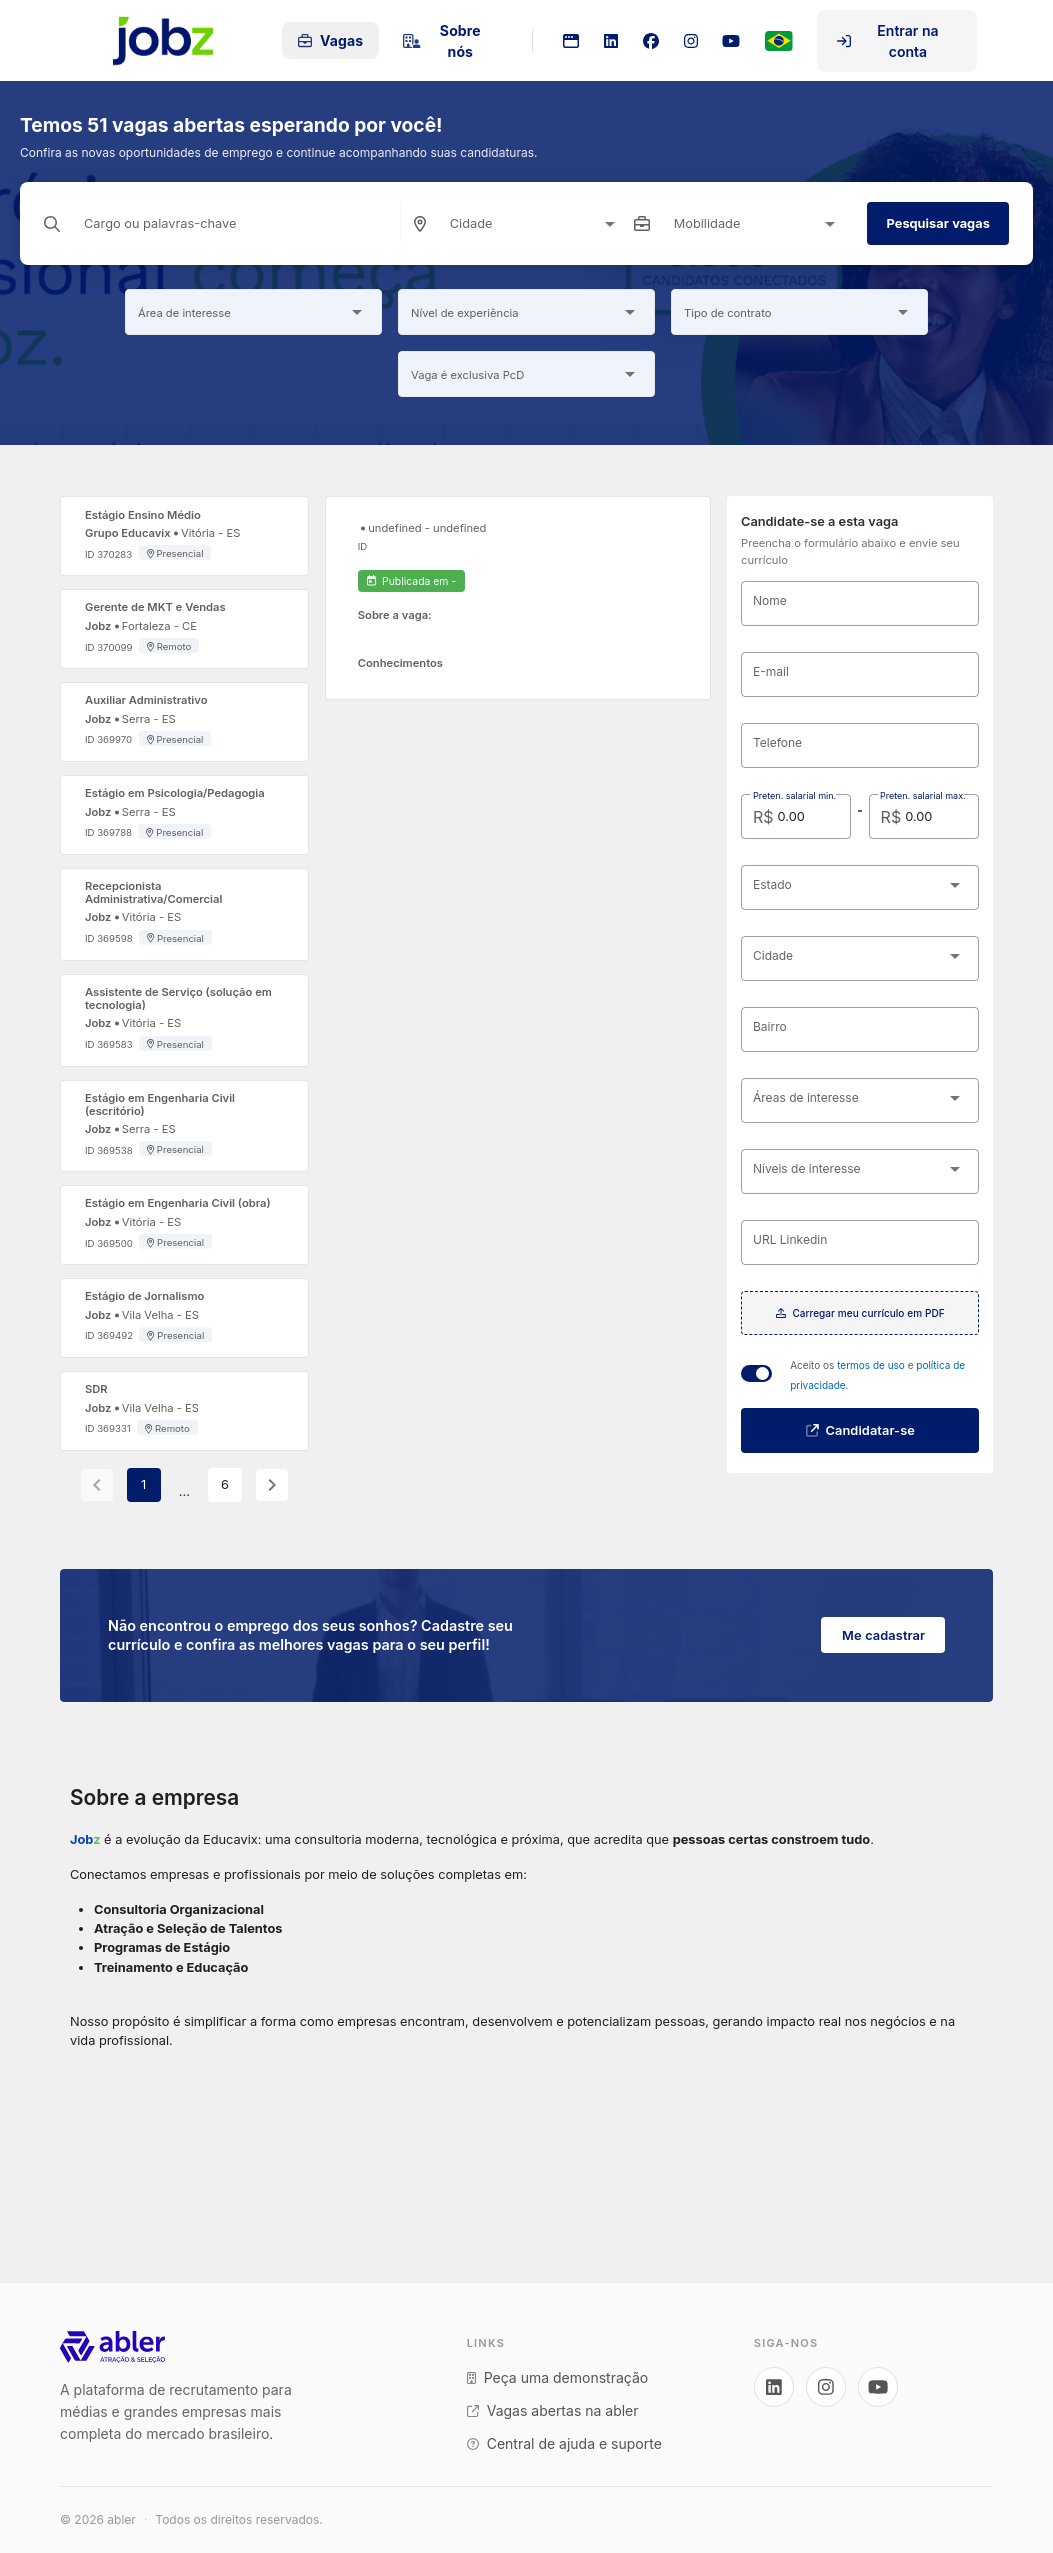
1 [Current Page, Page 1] (143, 1484)
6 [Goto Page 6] (225, 1484)
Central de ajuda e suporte (564, 2443)
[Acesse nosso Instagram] (826, 2387)
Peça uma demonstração (557, 2377)
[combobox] (536, 224)
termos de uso (872, 1365)
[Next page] (272, 1485)
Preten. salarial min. (794, 795)
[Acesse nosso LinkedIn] (774, 2387)
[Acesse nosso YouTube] (878, 2387)
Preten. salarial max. (923, 795)
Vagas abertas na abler (553, 2410)
